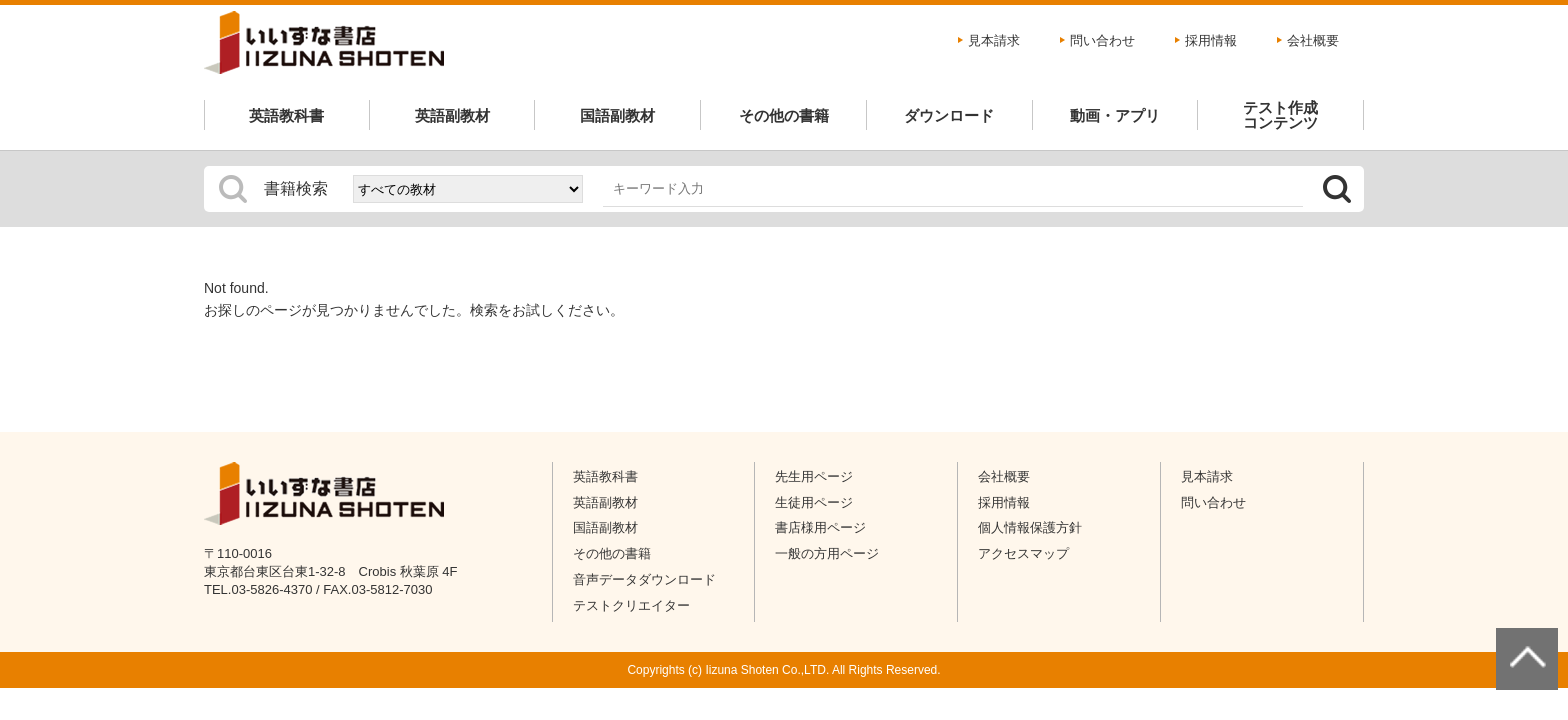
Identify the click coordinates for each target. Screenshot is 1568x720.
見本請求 (994, 40)
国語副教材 (617, 115)
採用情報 (1211, 40)
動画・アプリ (1115, 115)
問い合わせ (1102, 40)
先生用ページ (814, 476)
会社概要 (1313, 40)
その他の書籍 (784, 115)
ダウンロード (949, 115)
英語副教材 (452, 115)
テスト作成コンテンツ (1280, 115)
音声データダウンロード (644, 579)
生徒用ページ (814, 502)
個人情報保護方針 (1030, 527)
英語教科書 (286, 115)
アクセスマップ (1023, 553)
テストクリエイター (631, 605)
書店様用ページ (820, 527)
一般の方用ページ (827, 553)
